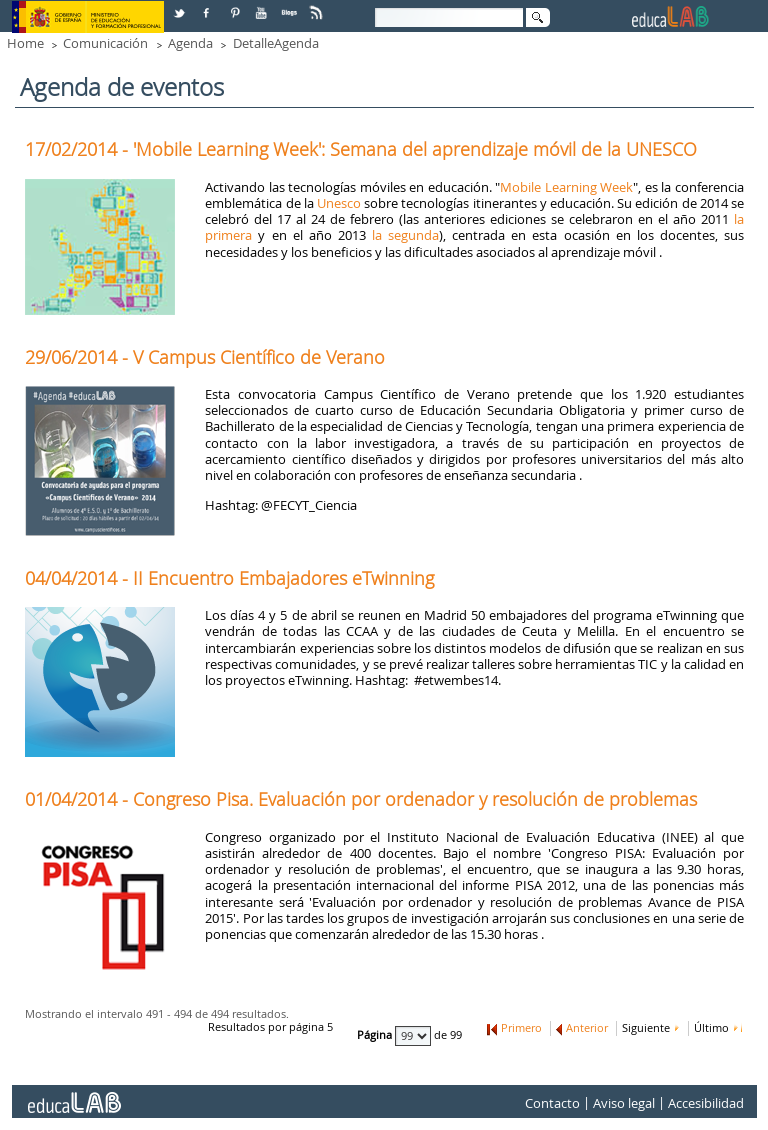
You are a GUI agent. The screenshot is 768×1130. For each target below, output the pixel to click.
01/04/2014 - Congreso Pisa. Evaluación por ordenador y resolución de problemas (361, 799)
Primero (521, 1028)
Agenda (190, 43)
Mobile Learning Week (566, 187)
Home (25, 43)
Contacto (552, 1104)
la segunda (405, 235)
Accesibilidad (706, 1104)
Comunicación (105, 43)
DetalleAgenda (276, 43)
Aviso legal (624, 1104)
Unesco (339, 203)
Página (376, 1036)
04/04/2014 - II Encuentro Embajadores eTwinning (229, 578)
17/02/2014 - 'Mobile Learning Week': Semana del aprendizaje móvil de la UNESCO (361, 149)
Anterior (587, 1028)
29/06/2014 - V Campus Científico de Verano (205, 357)
